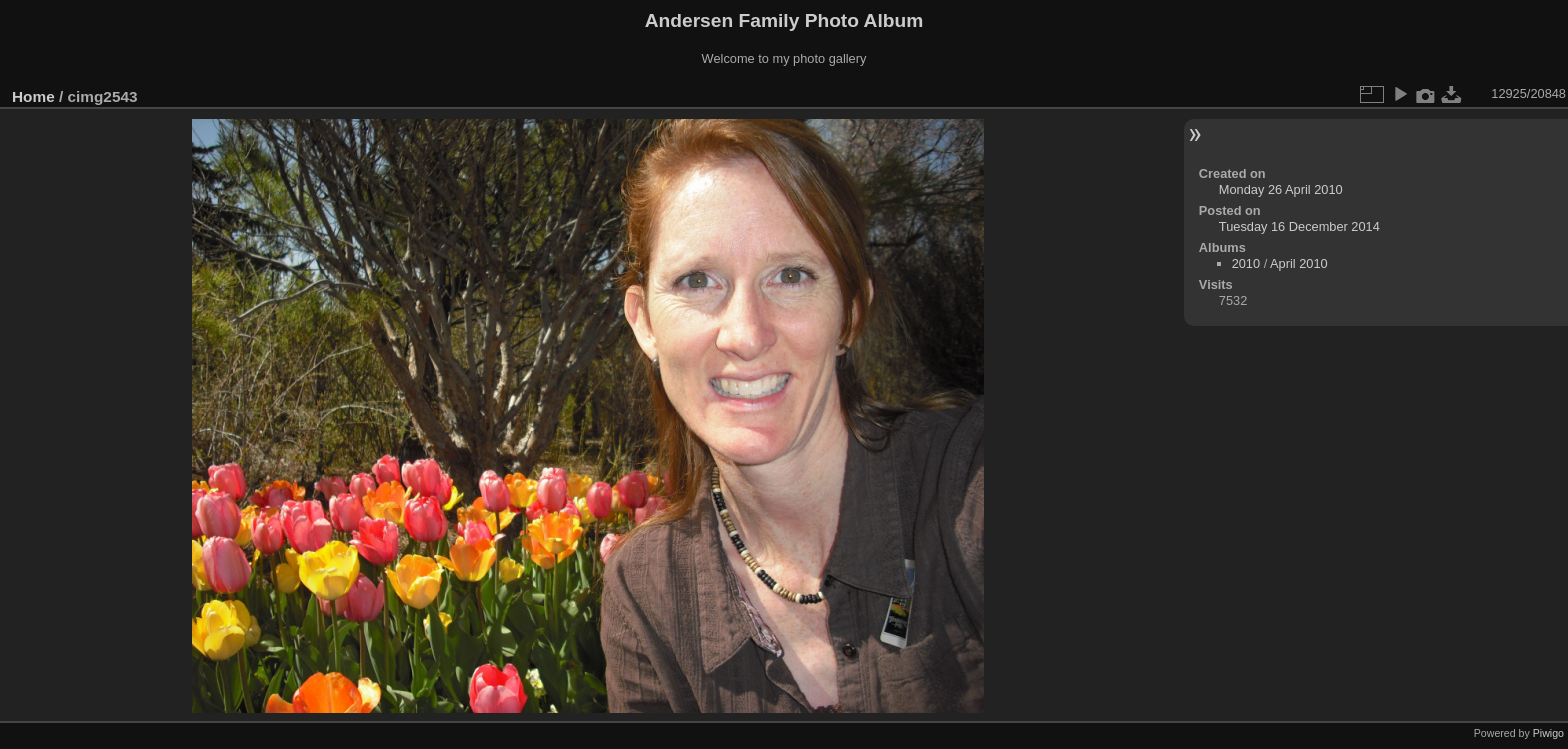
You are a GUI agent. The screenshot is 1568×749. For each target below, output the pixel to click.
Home (33, 96)
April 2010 (1299, 263)
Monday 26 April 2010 (1281, 189)
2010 (1246, 263)
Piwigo (1548, 733)
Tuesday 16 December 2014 (1299, 226)
